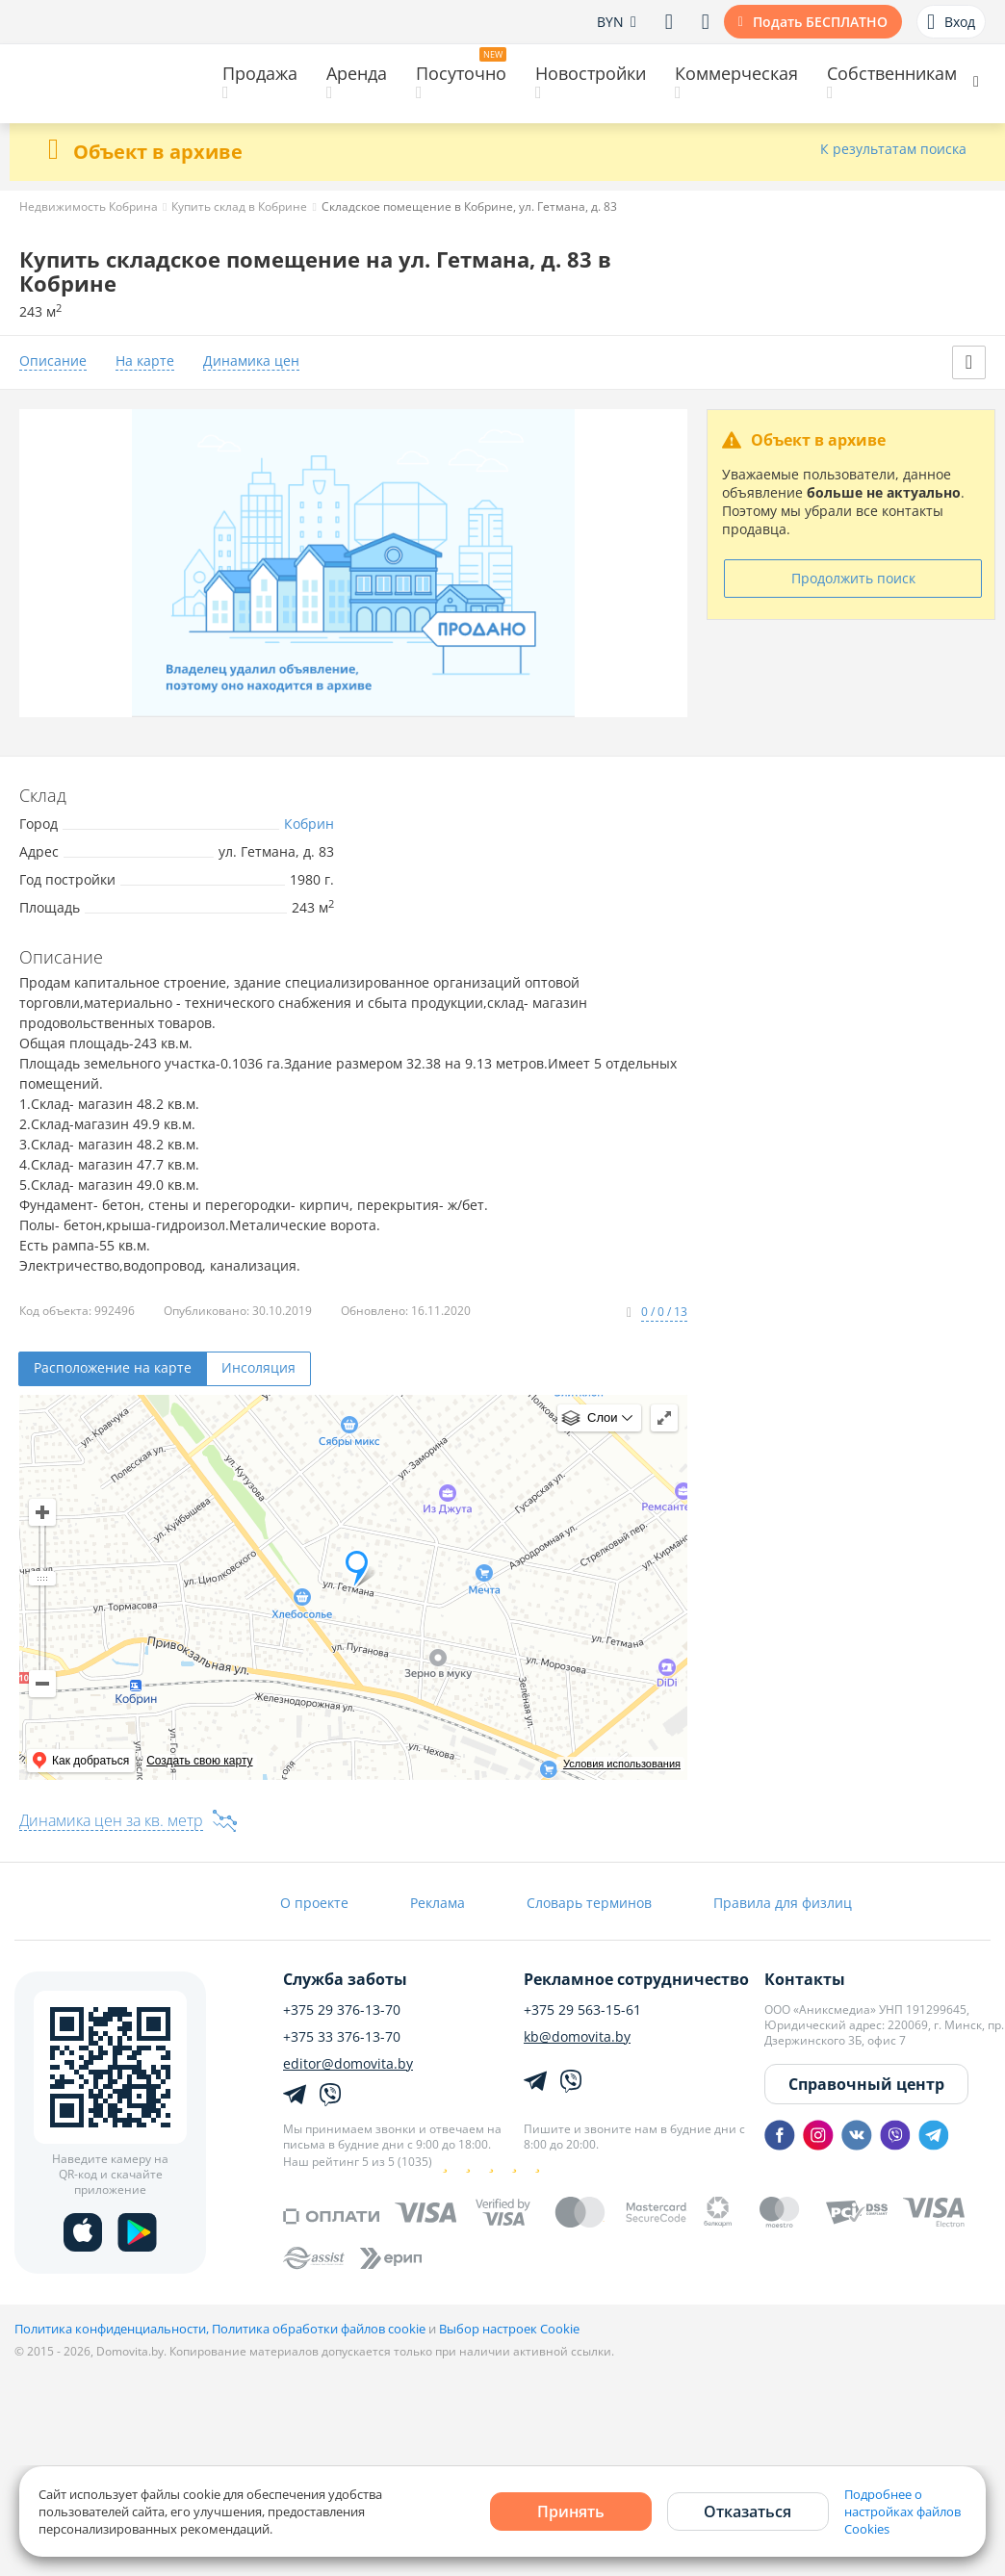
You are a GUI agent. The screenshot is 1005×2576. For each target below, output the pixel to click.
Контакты (804, 1979)
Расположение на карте (113, 1367)
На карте (145, 361)
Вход (951, 22)
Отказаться (747, 2511)
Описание (53, 361)
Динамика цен (251, 361)
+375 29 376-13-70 (341, 2010)
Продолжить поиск (853, 578)
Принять (571, 2511)
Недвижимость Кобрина (88, 206)
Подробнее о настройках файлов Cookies (902, 2511)
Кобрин (309, 823)
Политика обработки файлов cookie (318, 2328)
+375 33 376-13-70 (341, 2037)
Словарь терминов (589, 1902)
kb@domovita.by (577, 2037)
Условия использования (622, 1763)
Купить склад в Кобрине (239, 206)
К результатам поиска (893, 150)
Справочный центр (866, 2084)
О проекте (314, 1902)
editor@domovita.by (348, 2064)
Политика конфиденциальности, (113, 2328)
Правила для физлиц (782, 1902)
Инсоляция (258, 1367)
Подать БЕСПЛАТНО (820, 22)
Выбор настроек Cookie (509, 2328)
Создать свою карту (199, 1760)
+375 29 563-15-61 (582, 2010)
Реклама (437, 1902)
